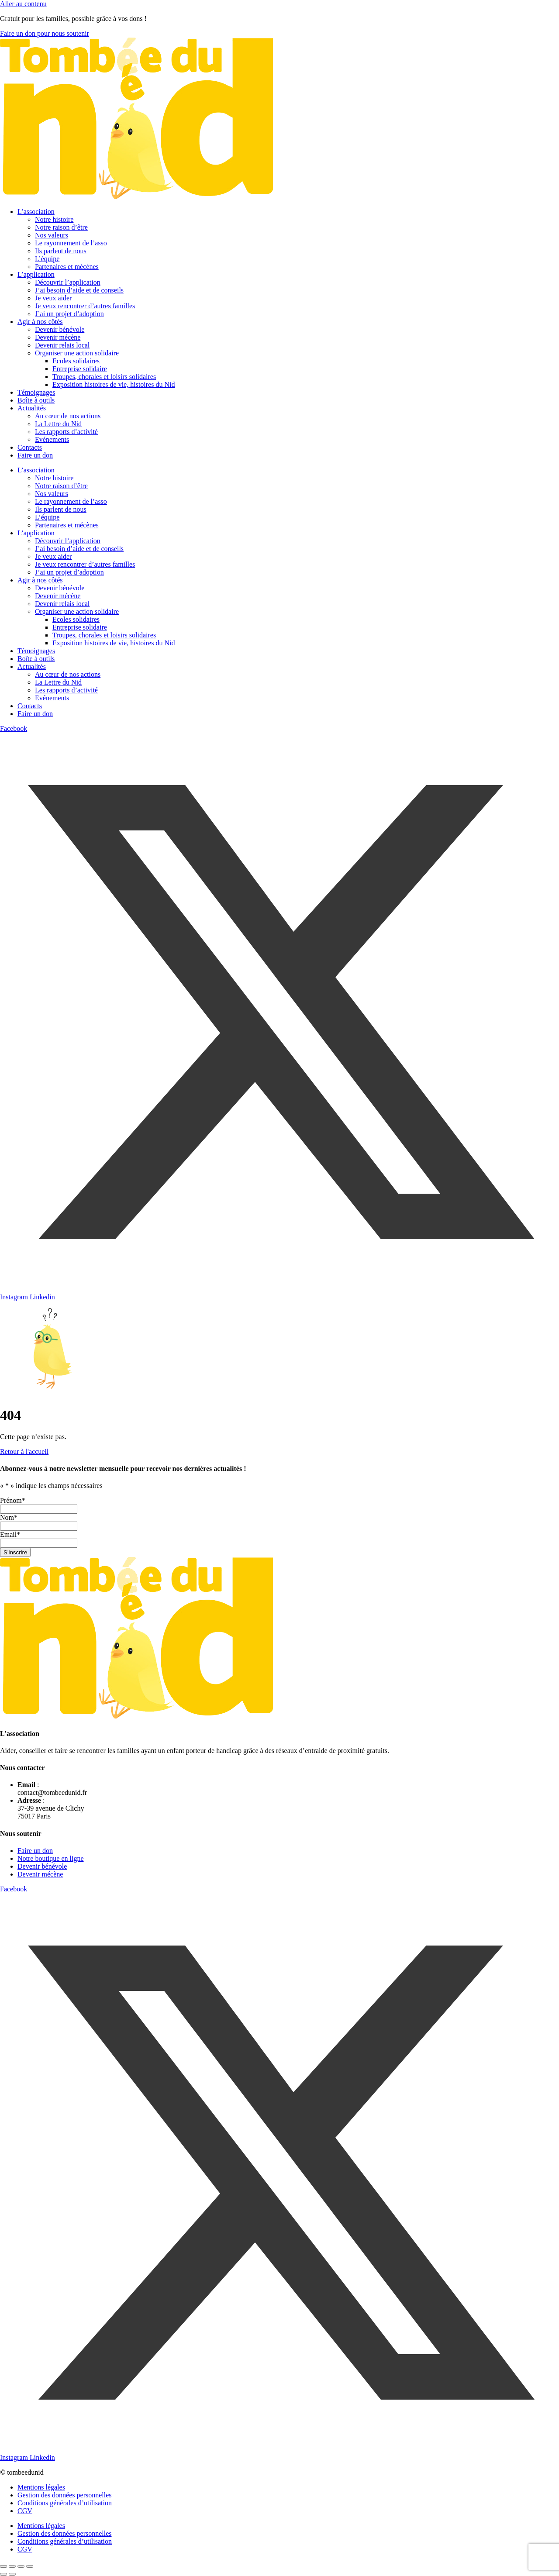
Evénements (52, 439)
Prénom (12, 1500)
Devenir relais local (62, 345)
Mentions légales (41, 2487)
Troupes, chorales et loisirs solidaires (104, 376)
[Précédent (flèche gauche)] (3, 2574)
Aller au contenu (23, 3)
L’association (36, 211)
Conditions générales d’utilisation (64, 2503)
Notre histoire (54, 219)
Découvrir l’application (67, 282)
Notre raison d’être (61, 227)
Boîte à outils (36, 400)
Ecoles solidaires (76, 361)
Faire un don (35, 455)
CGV (24, 2510)
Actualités (31, 408)
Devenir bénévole (59, 329)
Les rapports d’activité (66, 431)
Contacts (29, 447)
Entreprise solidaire (79, 368)
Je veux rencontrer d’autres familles (85, 306)
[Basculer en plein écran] (12, 2566)
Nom (8, 1517)
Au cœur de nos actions (67, 416)
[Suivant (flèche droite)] (12, 2574)
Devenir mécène (57, 337)
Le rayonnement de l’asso (71, 243)
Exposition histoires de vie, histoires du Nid (113, 384)
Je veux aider (53, 298)
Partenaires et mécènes (67, 266)
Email (10, 1534)
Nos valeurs (51, 235)
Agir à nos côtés (40, 321)
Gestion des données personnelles (64, 2495)
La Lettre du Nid (58, 423)
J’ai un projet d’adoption (69, 313)
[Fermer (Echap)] (29, 2566)
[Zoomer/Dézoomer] (3, 2566)
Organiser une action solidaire (77, 353)
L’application (36, 274)
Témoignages (36, 392)
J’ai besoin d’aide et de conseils (79, 290)
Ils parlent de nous (60, 251)
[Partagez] (20, 2566)
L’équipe (47, 258)
